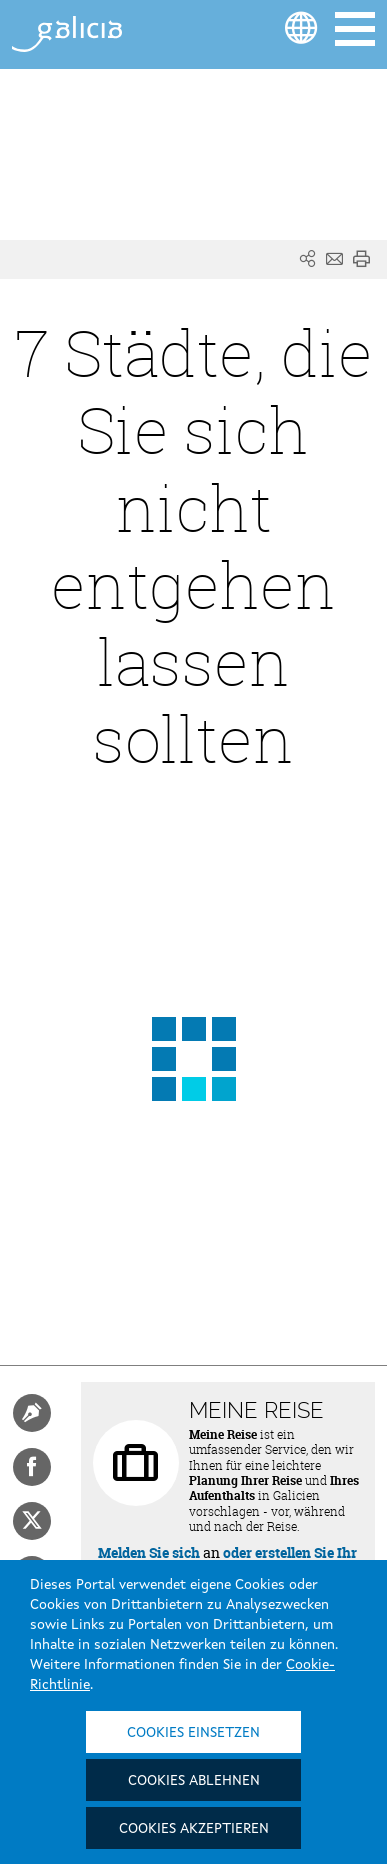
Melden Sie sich (149, 1552)
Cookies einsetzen (193, 1733)
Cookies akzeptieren (194, 1829)
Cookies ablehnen (194, 1781)
